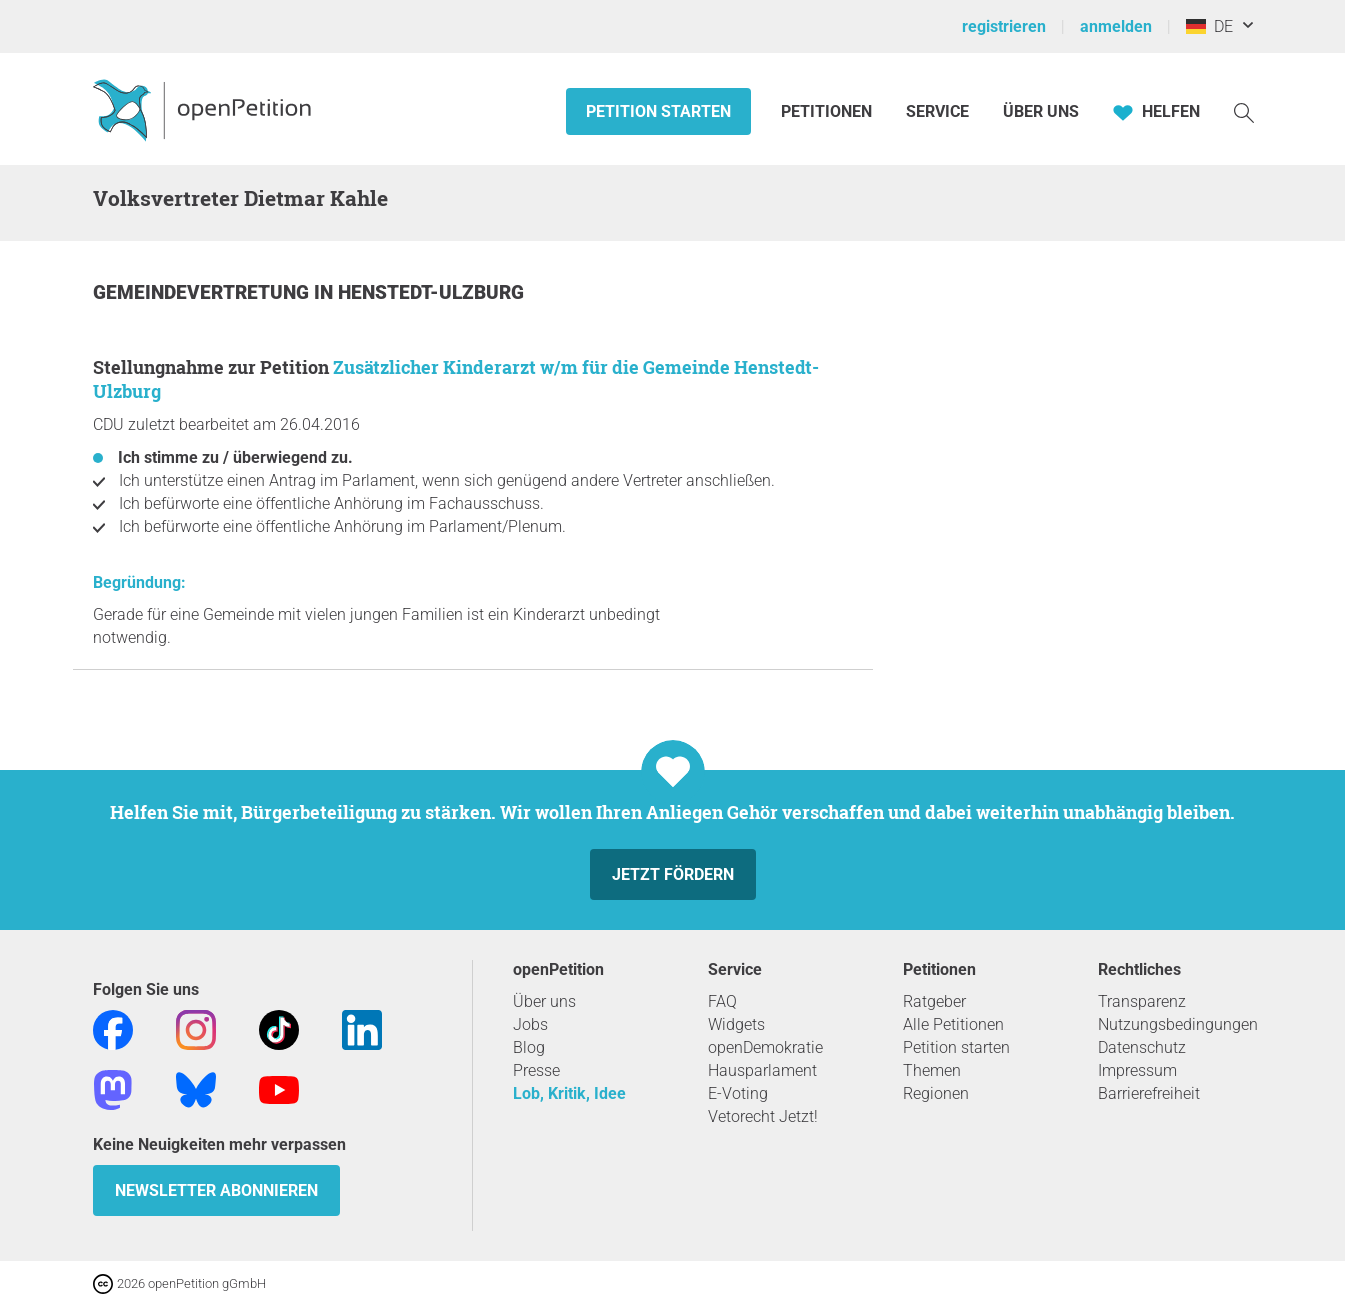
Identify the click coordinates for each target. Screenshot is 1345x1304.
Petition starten (658, 111)
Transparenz (1142, 1001)
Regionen (936, 1093)
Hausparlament (762, 1070)
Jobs (530, 1024)
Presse (536, 1070)
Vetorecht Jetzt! (763, 1116)
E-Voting (738, 1093)
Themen (932, 1070)
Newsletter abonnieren (216, 1190)
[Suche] (1244, 111)
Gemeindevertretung (203, 292)
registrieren (1004, 26)
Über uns (544, 1001)
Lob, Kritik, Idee (569, 1093)
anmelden (1116, 26)
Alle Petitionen (953, 1024)
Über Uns (1041, 111)
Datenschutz (1142, 1047)
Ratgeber (934, 1001)
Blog (529, 1047)
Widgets (736, 1024)
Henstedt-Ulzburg (431, 292)
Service (937, 111)
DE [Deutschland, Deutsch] (1209, 26)
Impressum (1137, 1070)
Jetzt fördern (673, 874)
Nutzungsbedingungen (1178, 1024)
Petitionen (828, 111)
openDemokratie (765, 1047)
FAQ (722, 1001)
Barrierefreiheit (1149, 1093)
